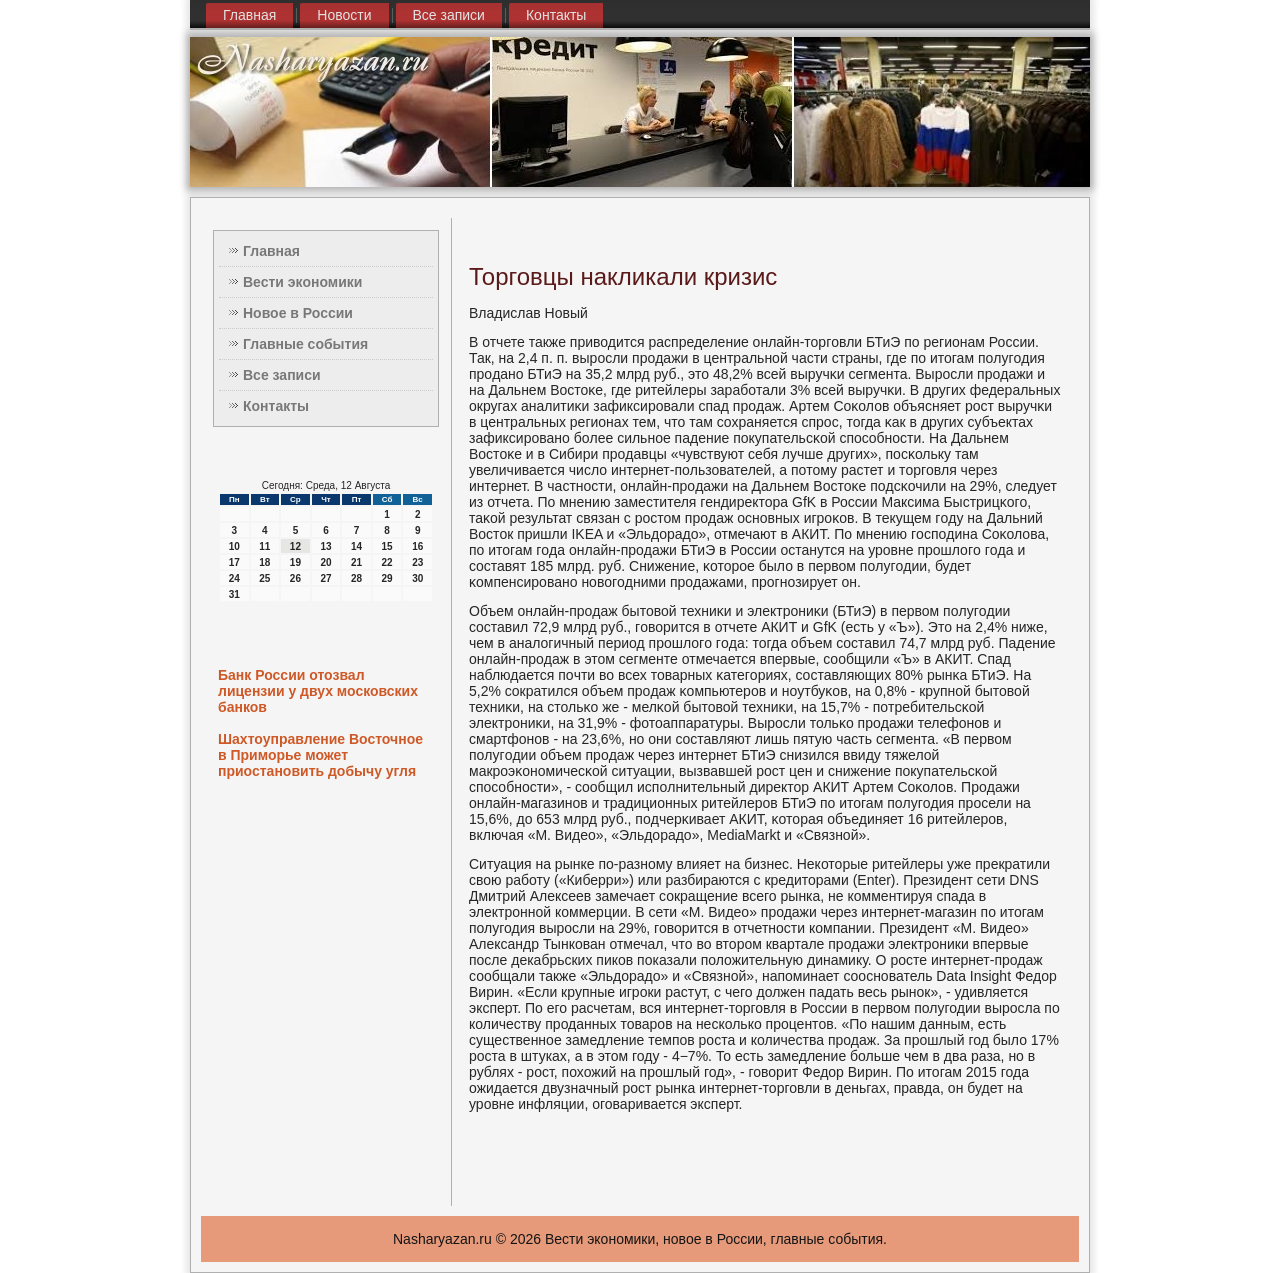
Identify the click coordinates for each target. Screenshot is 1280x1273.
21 (356, 562)
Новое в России (298, 313)
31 (234, 594)
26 (295, 578)
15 (387, 546)
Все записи (449, 15)
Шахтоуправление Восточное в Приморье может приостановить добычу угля (320, 755)
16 (417, 546)
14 (356, 546)
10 (234, 546)
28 (356, 578)
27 (325, 578)
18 (264, 562)
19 (295, 562)
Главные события (305, 344)
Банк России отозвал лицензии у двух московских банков (318, 691)
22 (387, 562)
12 (295, 546)
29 (387, 578)
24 (234, 578)
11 (264, 546)
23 (417, 562)
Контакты (556, 15)
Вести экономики (302, 282)
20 (325, 562)
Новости (344, 15)
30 (417, 578)
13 (325, 546)
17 (234, 562)
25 (264, 578)
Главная (249, 15)
